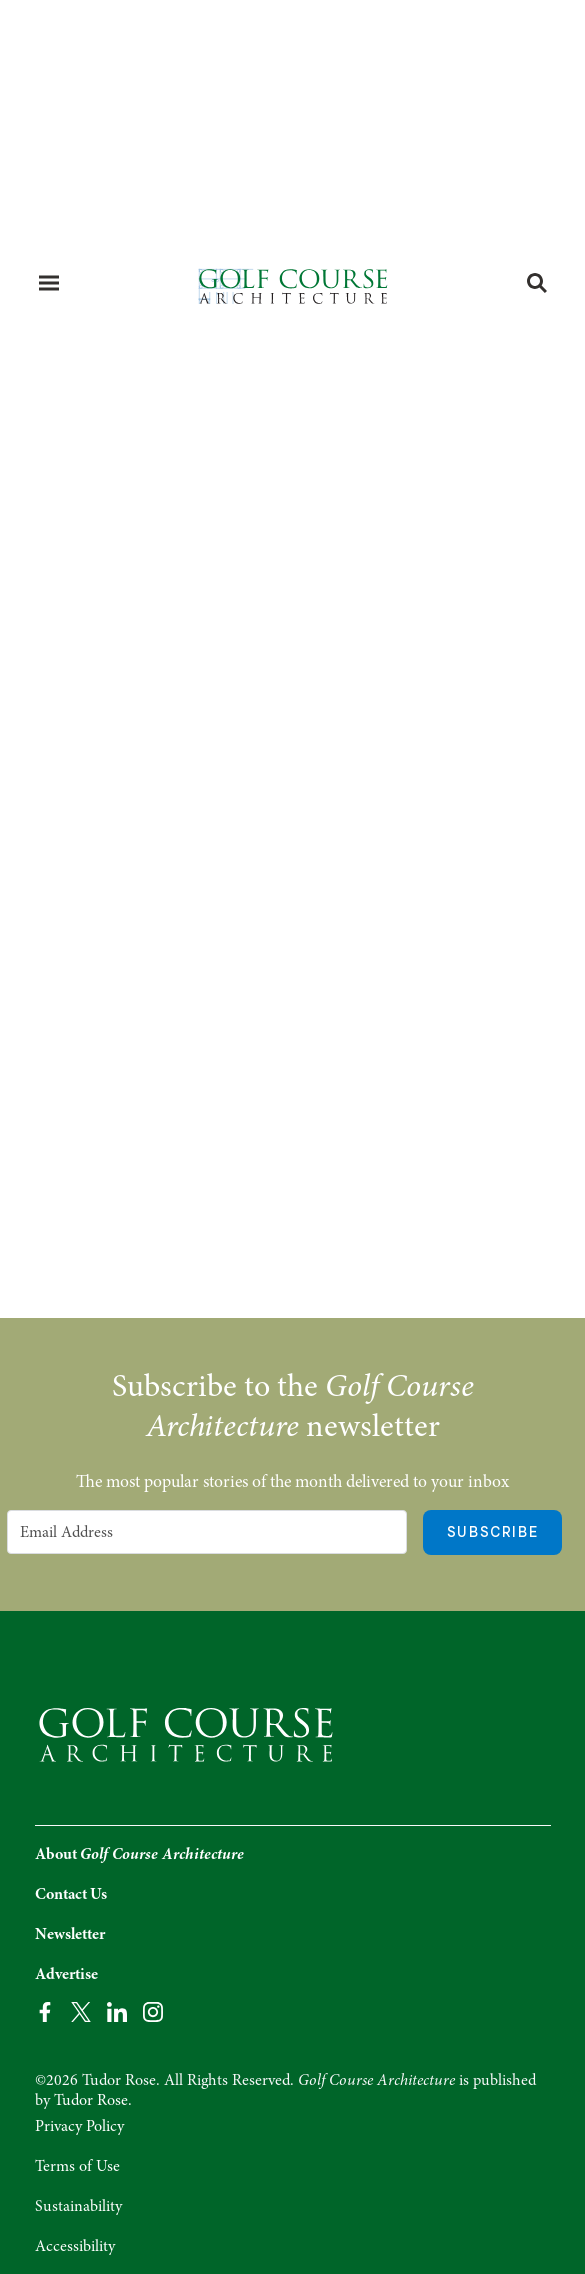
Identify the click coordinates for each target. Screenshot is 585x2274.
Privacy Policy (79, 2126)
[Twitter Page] (81, 2010)
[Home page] (293, 285)
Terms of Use (77, 2166)
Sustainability (78, 2206)
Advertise (66, 1974)
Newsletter (70, 1934)
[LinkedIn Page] (117, 2010)
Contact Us (71, 1894)
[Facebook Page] (45, 2010)
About (139, 1854)
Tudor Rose (91, 2100)
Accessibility (75, 2246)
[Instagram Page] (153, 2010)
